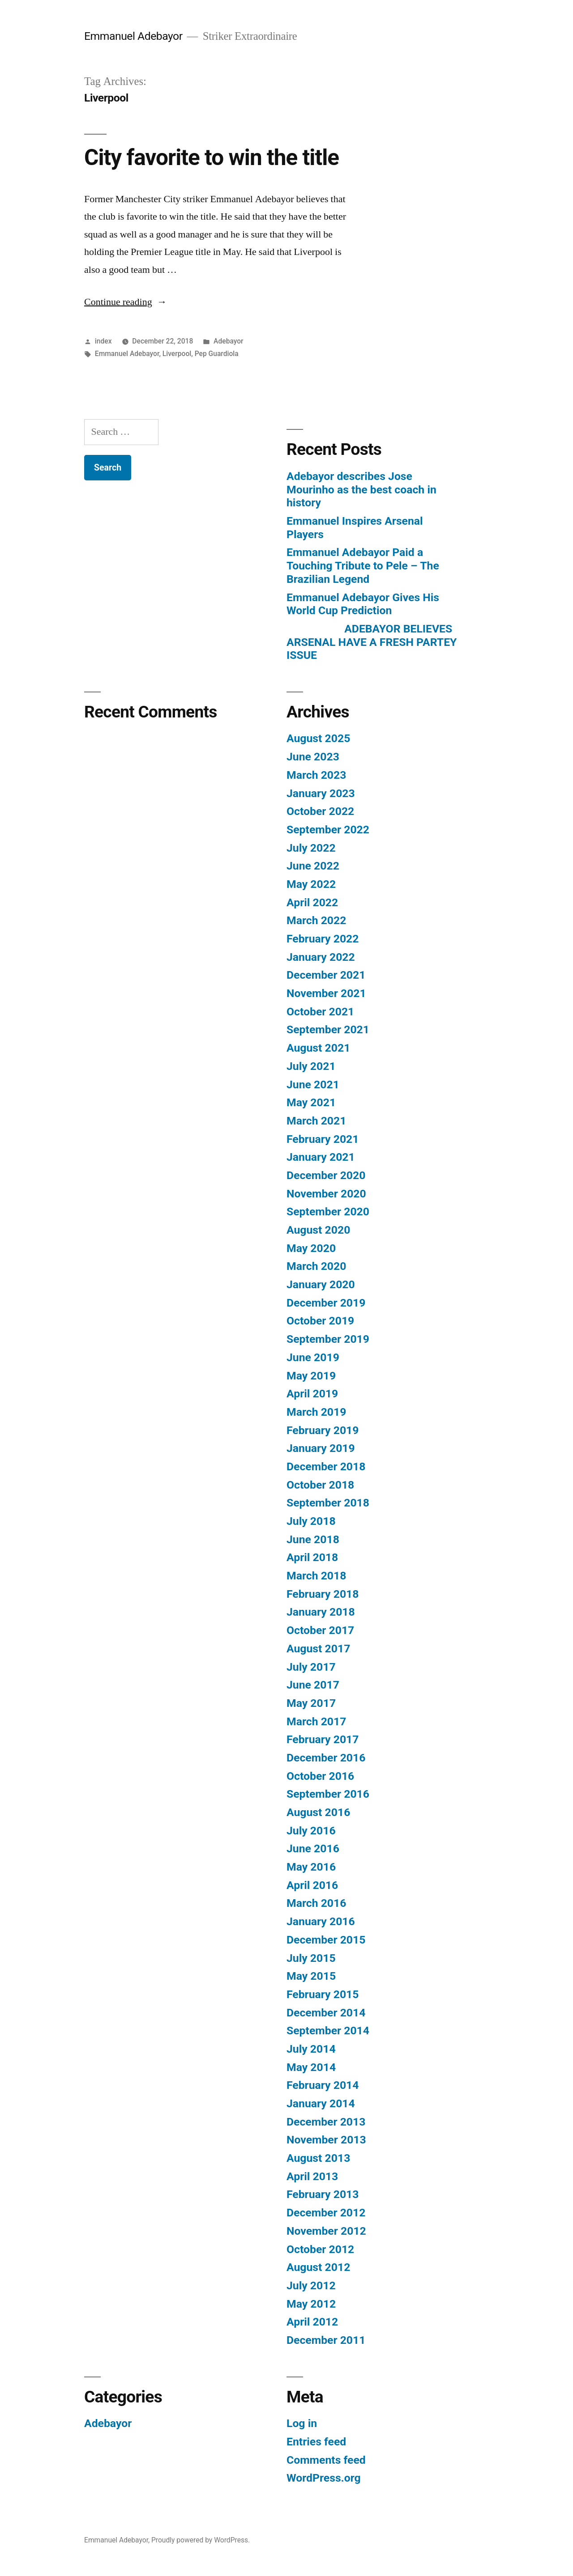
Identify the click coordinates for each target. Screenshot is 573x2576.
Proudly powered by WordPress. (200, 2540)
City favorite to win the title (211, 157)
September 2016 (327, 1793)
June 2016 (312, 1848)
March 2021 (316, 1120)
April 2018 (312, 1557)
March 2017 (316, 1721)
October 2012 (320, 2249)
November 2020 (326, 1193)
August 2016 (318, 1812)
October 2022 (320, 811)
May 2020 (311, 1248)
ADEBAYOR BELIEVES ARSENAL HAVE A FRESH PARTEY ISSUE (371, 642)
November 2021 (326, 993)
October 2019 (320, 1320)
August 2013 (318, 2158)
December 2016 (325, 1757)
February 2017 (322, 1739)
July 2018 (311, 1521)
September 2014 (327, 2030)
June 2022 (312, 865)
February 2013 (322, 2194)
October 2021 (320, 1011)
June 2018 (312, 1539)
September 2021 (327, 1029)
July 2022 (311, 847)
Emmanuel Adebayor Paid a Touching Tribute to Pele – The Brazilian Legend (362, 565)
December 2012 (325, 2212)
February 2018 (322, 1593)
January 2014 (320, 2103)
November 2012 (326, 2230)
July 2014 (311, 2048)
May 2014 (311, 2067)
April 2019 (312, 1393)
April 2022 (312, 902)
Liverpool (176, 353)
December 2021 (325, 974)
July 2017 (311, 1666)
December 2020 (325, 1175)
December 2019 (325, 1302)
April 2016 (312, 1885)
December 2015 (325, 1939)
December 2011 (325, 2340)
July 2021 (311, 1066)
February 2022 (322, 938)
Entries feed (316, 2441)
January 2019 (320, 1448)
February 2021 (322, 1139)
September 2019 (327, 1339)
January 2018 (320, 1611)
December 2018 (325, 1466)
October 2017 (320, 1630)
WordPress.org (323, 2477)
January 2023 (320, 793)
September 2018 (327, 1502)
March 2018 (316, 1575)
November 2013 (326, 2139)
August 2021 (318, 1047)
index (103, 341)
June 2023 (312, 756)
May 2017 (311, 1703)
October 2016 (320, 1776)
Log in (301, 2423)
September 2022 (327, 829)
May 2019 (311, 1375)
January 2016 (320, 1921)
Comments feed (326, 2459)
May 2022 (311, 884)
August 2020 (318, 1229)
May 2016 (311, 1866)
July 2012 (311, 2285)
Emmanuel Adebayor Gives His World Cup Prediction (362, 604)
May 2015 (311, 1975)
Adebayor (229, 341)
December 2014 (325, 2012)
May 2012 (311, 2303)
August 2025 (318, 738)
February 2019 (322, 1430)
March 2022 (316, 920)
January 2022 (320, 957)
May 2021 (311, 1102)
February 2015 (322, 1994)
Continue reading (125, 302)
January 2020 (320, 1284)
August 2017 (318, 1648)
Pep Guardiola (217, 353)
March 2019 (316, 1411)
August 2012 (318, 2267)
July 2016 (311, 1830)
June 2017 (312, 1684)
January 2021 (320, 1156)
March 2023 (316, 774)
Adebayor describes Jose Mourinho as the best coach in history (361, 489)
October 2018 (320, 1484)
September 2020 (327, 1211)
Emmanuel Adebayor (133, 36)
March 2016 (316, 1903)
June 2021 (312, 1084)
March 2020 (316, 1266)
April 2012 (312, 2321)
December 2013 (325, 2121)
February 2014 (322, 2085)
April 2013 (312, 2176)
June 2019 (312, 1357)
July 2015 (311, 1958)
